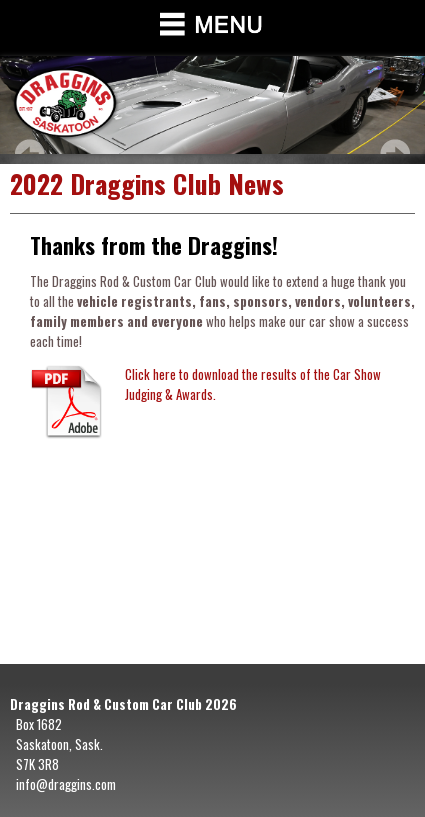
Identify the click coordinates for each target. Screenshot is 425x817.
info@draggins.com (66, 784)
